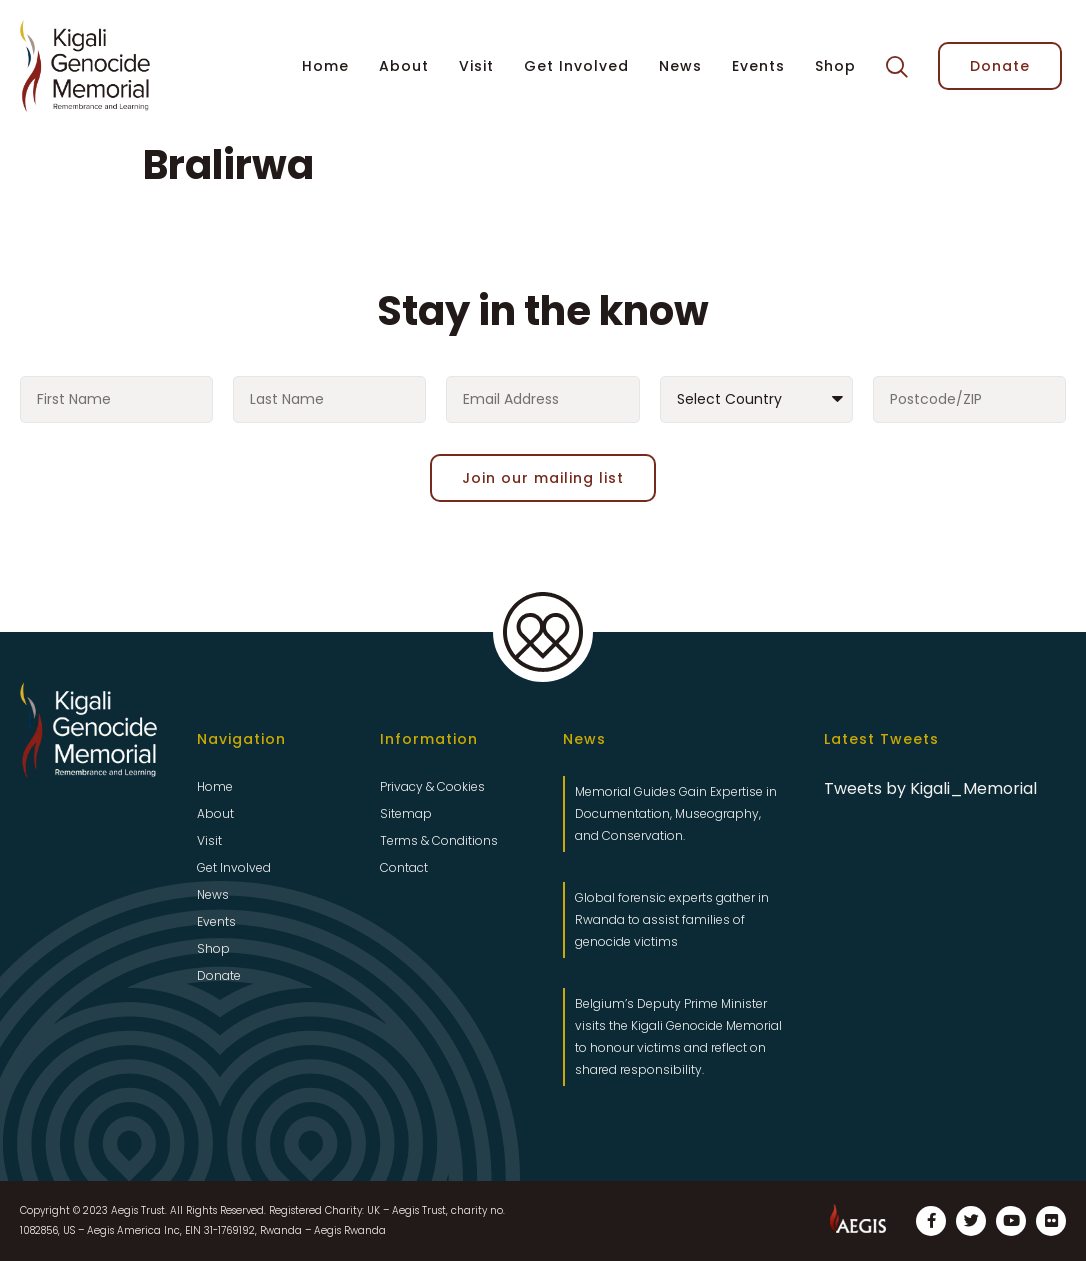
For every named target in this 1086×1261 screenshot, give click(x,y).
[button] (897, 67)
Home (325, 66)
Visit (476, 66)
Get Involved (576, 66)
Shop (835, 66)
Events (758, 66)
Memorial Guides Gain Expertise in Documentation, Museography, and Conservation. (676, 813)
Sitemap (406, 813)
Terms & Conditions (439, 840)
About (404, 66)
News (680, 66)
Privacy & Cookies (432, 786)
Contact (404, 867)
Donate (219, 975)
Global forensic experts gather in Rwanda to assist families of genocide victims (672, 919)
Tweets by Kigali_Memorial (930, 788)
